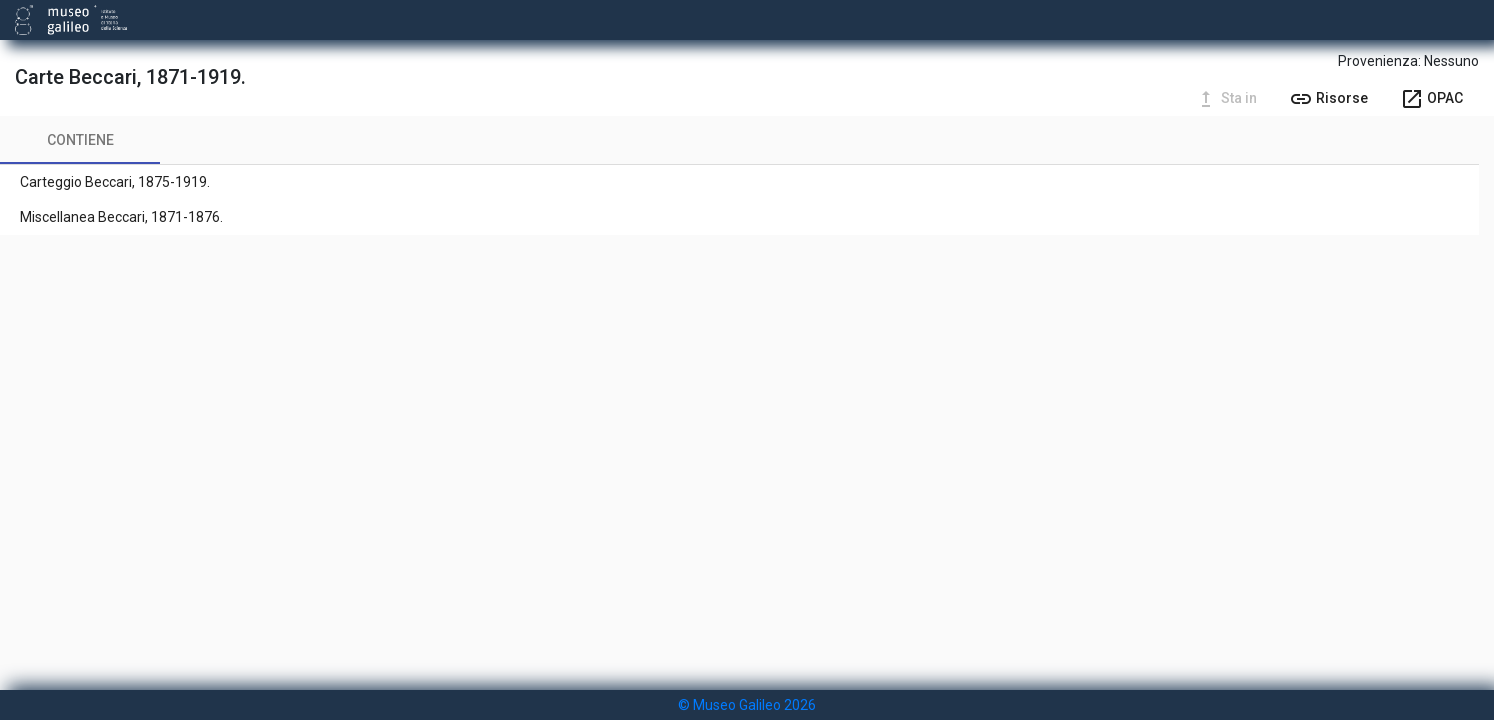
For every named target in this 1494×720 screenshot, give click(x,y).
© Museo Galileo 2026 (747, 705)
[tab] (80, 140)
